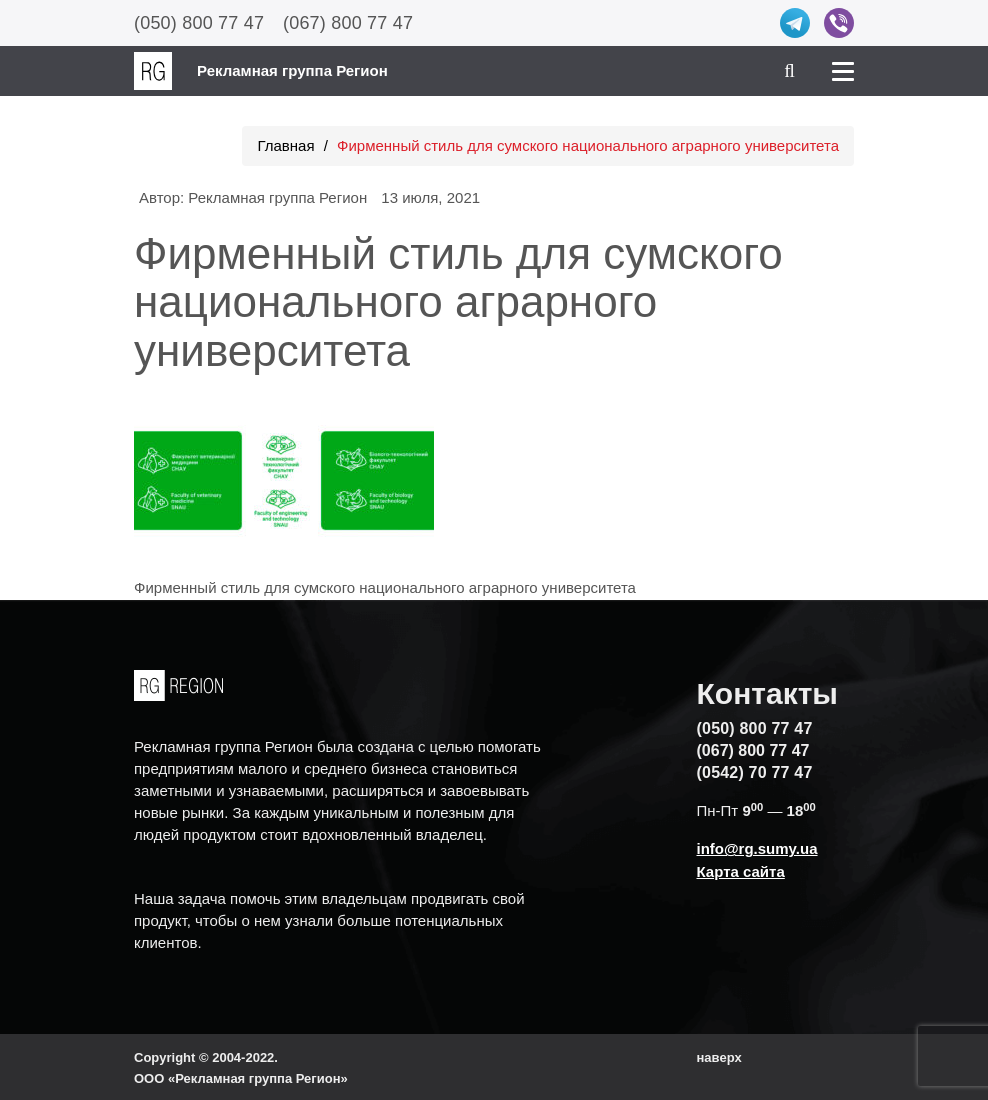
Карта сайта (741, 871)
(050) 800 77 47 (199, 23)
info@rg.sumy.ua (757, 848)
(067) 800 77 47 (348, 23)
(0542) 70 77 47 (755, 772)
